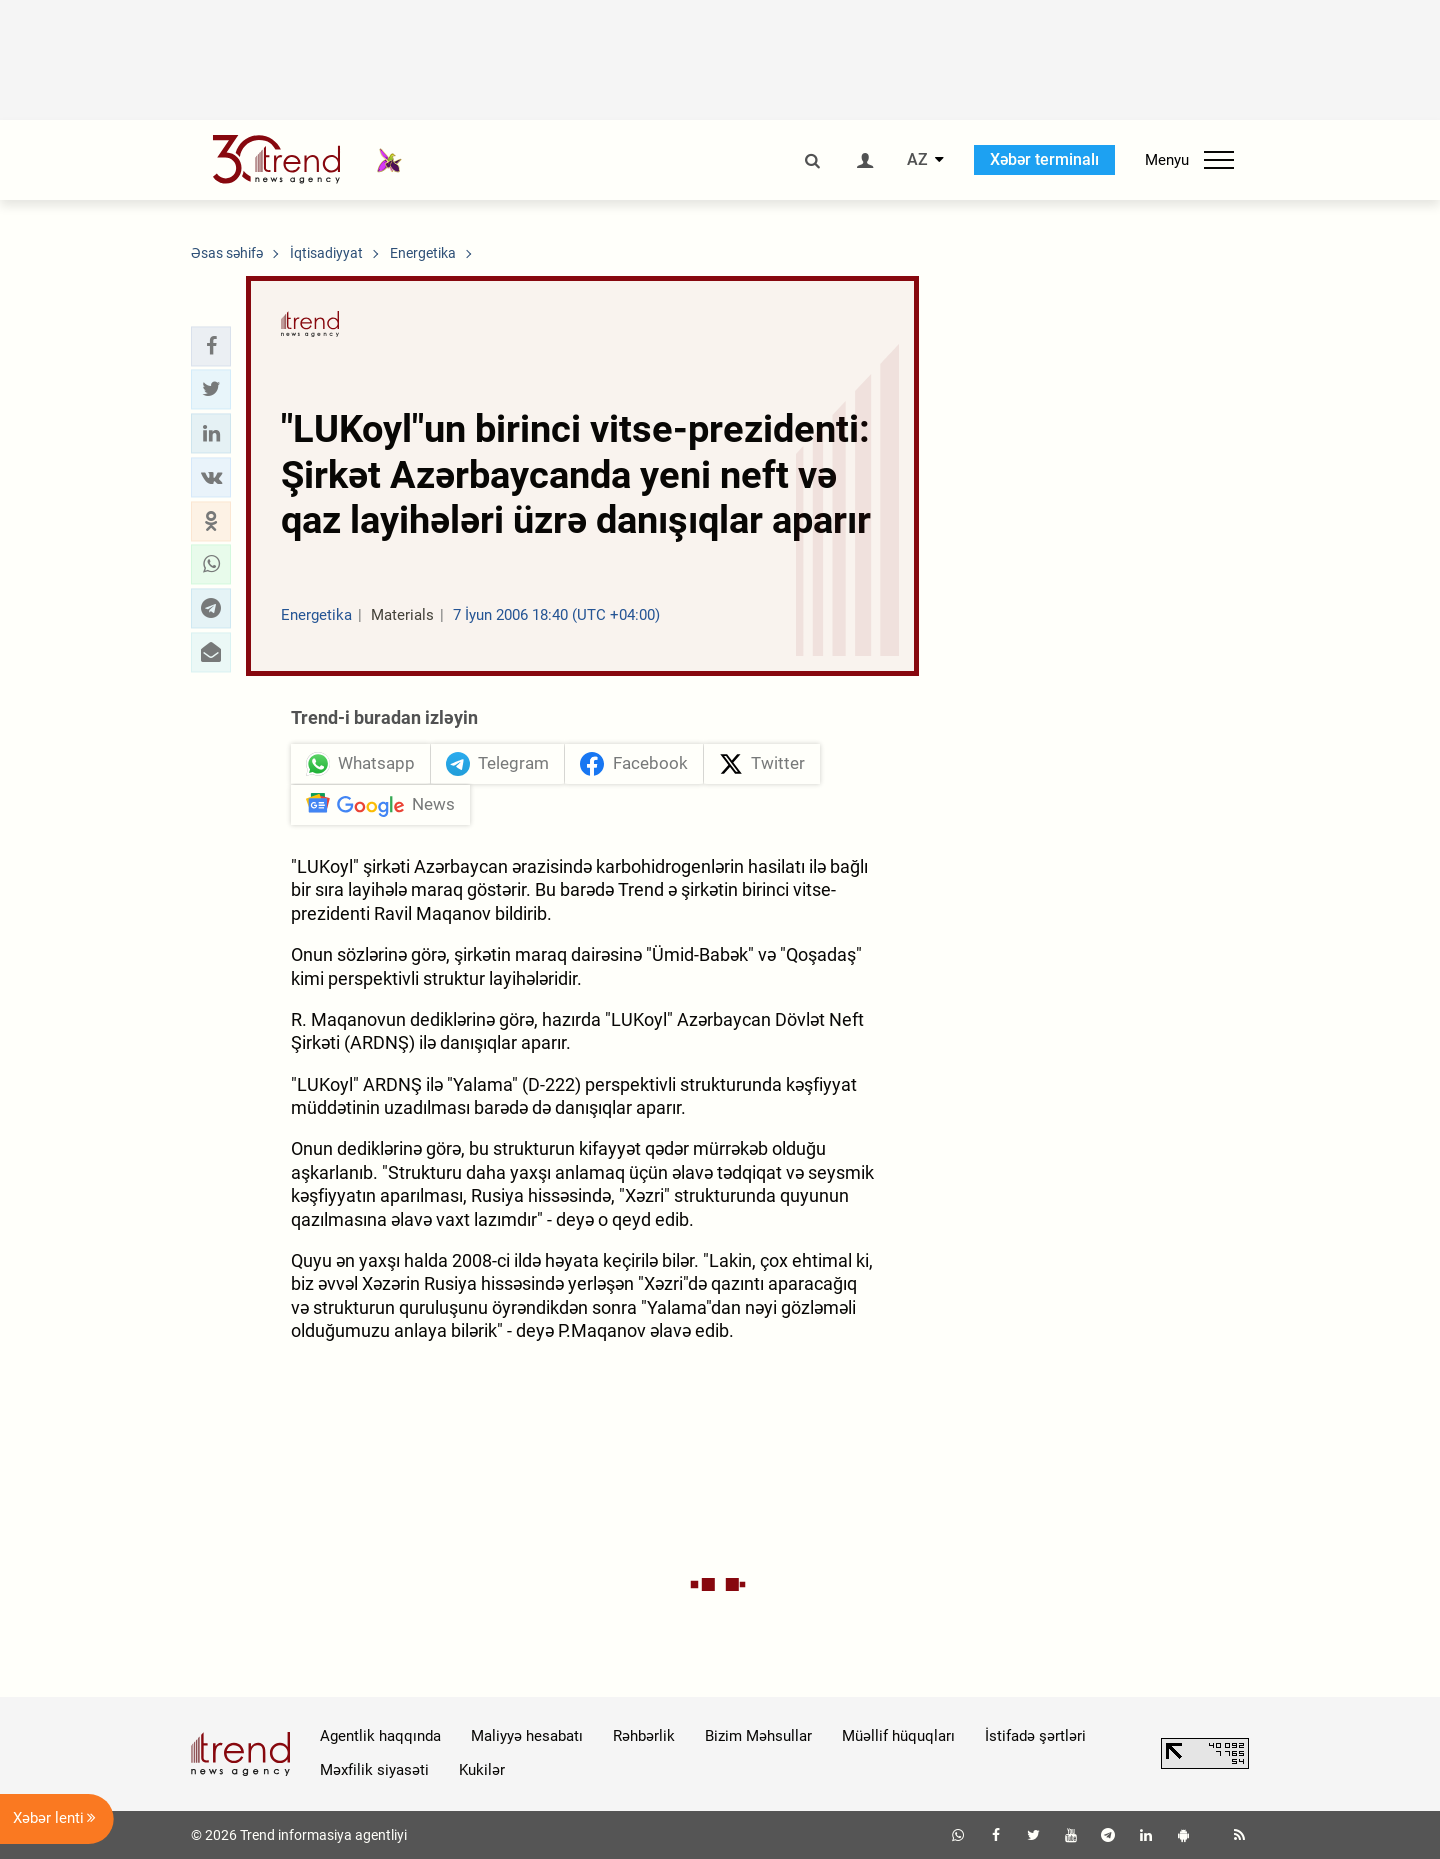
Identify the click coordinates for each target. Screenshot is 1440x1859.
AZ (917, 160)
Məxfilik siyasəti (374, 1770)
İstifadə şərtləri (1035, 1736)
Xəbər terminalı (1044, 159)
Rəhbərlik (644, 1736)
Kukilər (482, 1770)
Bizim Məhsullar (758, 1736)
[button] (211, 346)
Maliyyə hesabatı (527, 1736)
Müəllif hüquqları (898, 1736)
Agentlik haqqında (380, 1736)
